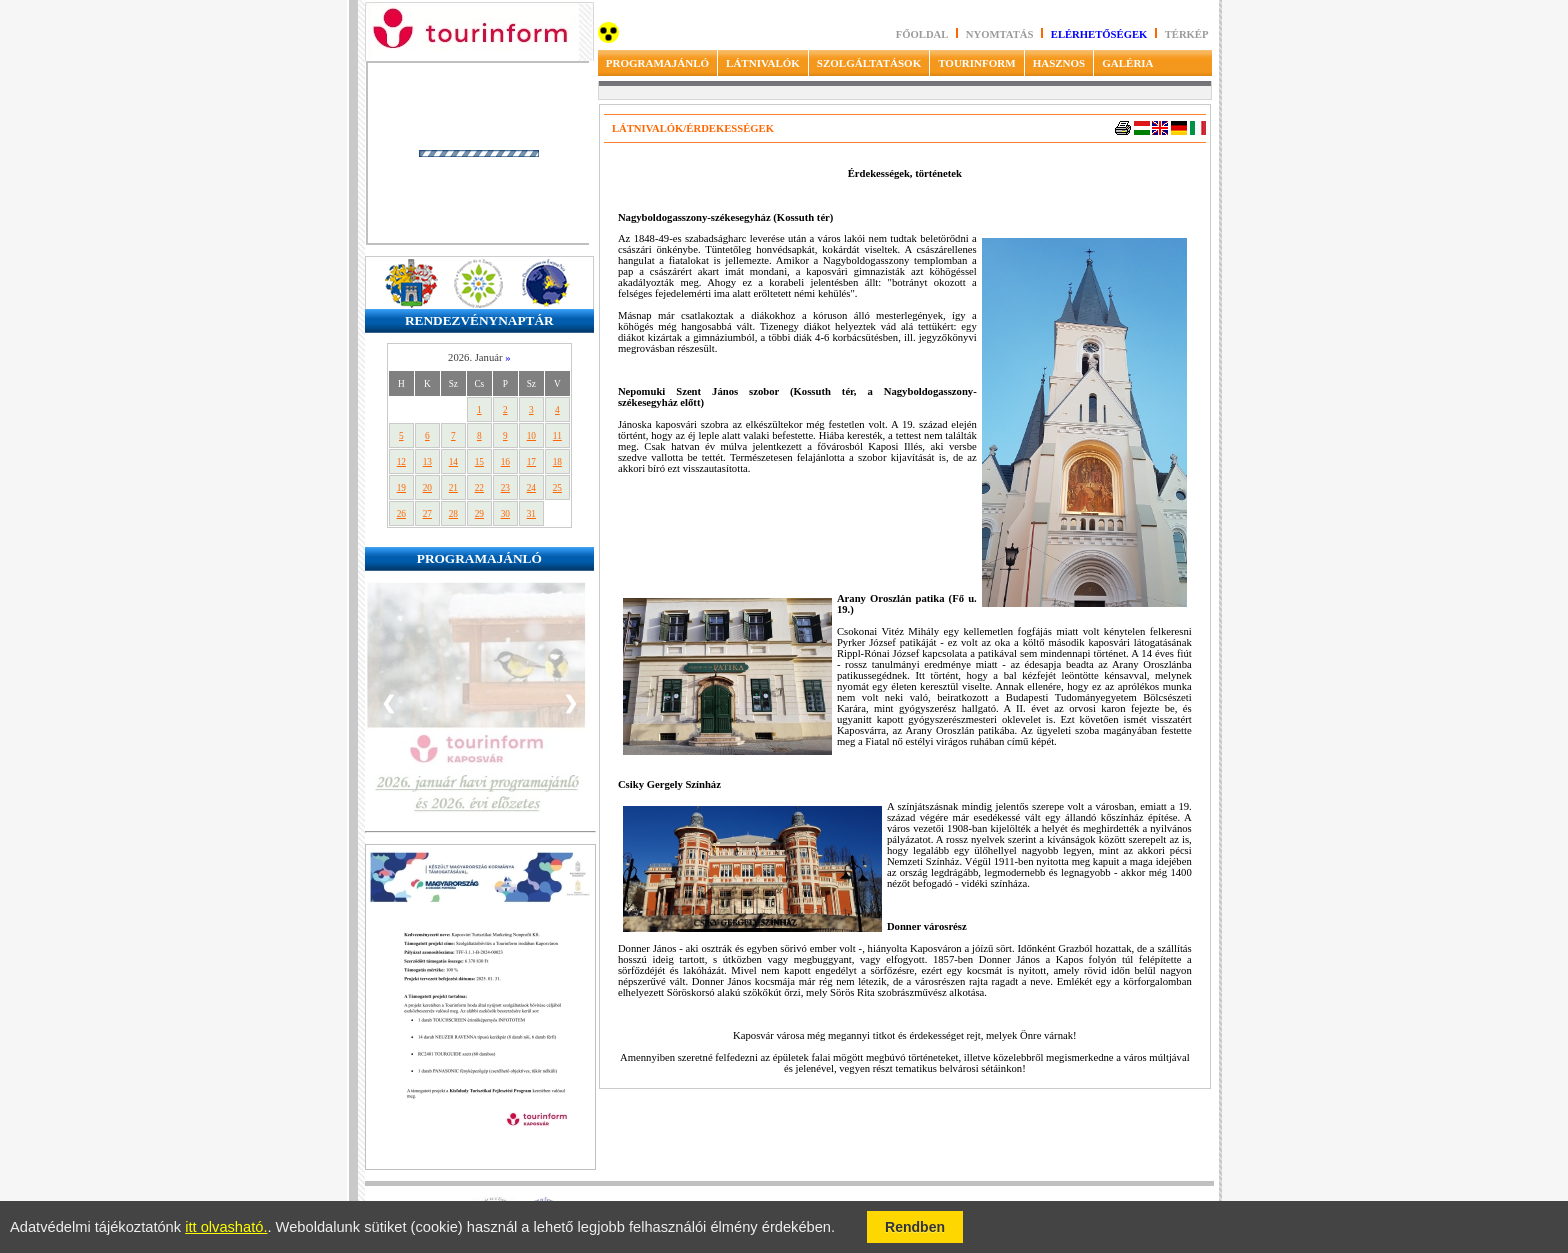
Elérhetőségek (1099, 34)
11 (557, 436)
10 (531, 436)
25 (557, 488)
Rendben (915, 1227)
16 (505, 462)
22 (479, 488)
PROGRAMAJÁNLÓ (657, 63)
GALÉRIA (1127, 63)
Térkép (1187, 34)
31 (531, 514)
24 (531, 488)
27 (427, 514)
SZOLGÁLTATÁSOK (869, 63)
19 (401, 488)
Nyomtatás (1001, 34)
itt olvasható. (226, 1227)
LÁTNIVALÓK (763, 63)
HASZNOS (1059, 63)
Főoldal (922, 34)
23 (505, 488)
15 (479, 462)
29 (479, 514)
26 (401, 514)
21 (453, 488)
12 (401, 462)
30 (505, 514)
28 (453, 514)
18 (557, 462)
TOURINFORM (976, 63)
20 (427, 488)
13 (427, 462)
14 (453, 462)
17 (531, 462)
